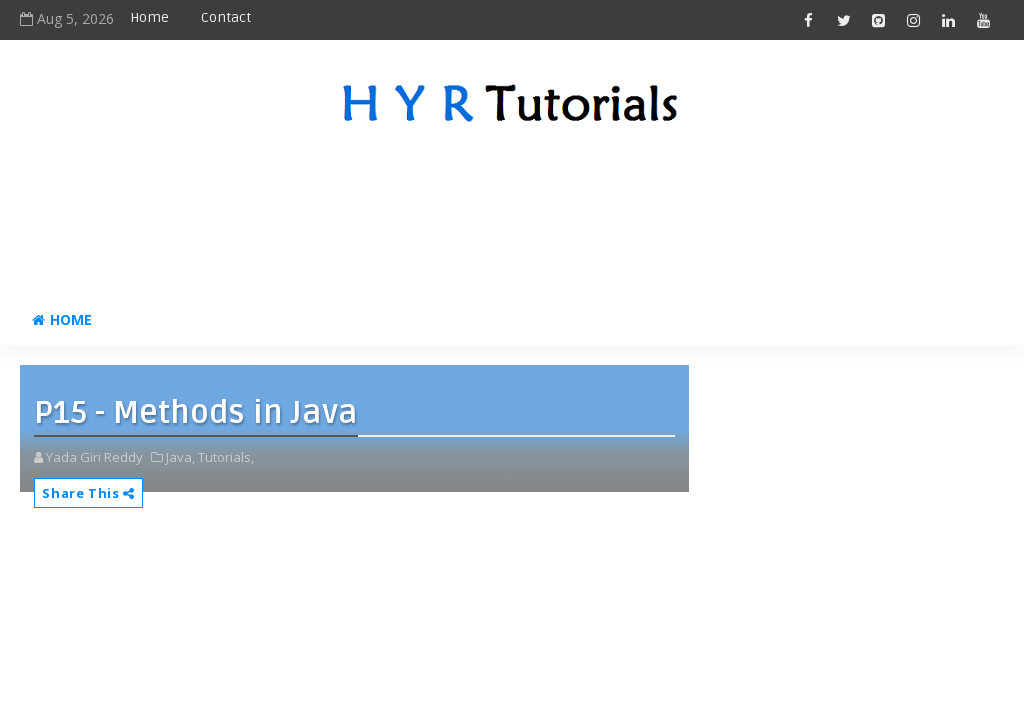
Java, (180, 457)
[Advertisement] (512, 215)
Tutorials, (226, 457)
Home (149, 17)
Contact (226, 17)
